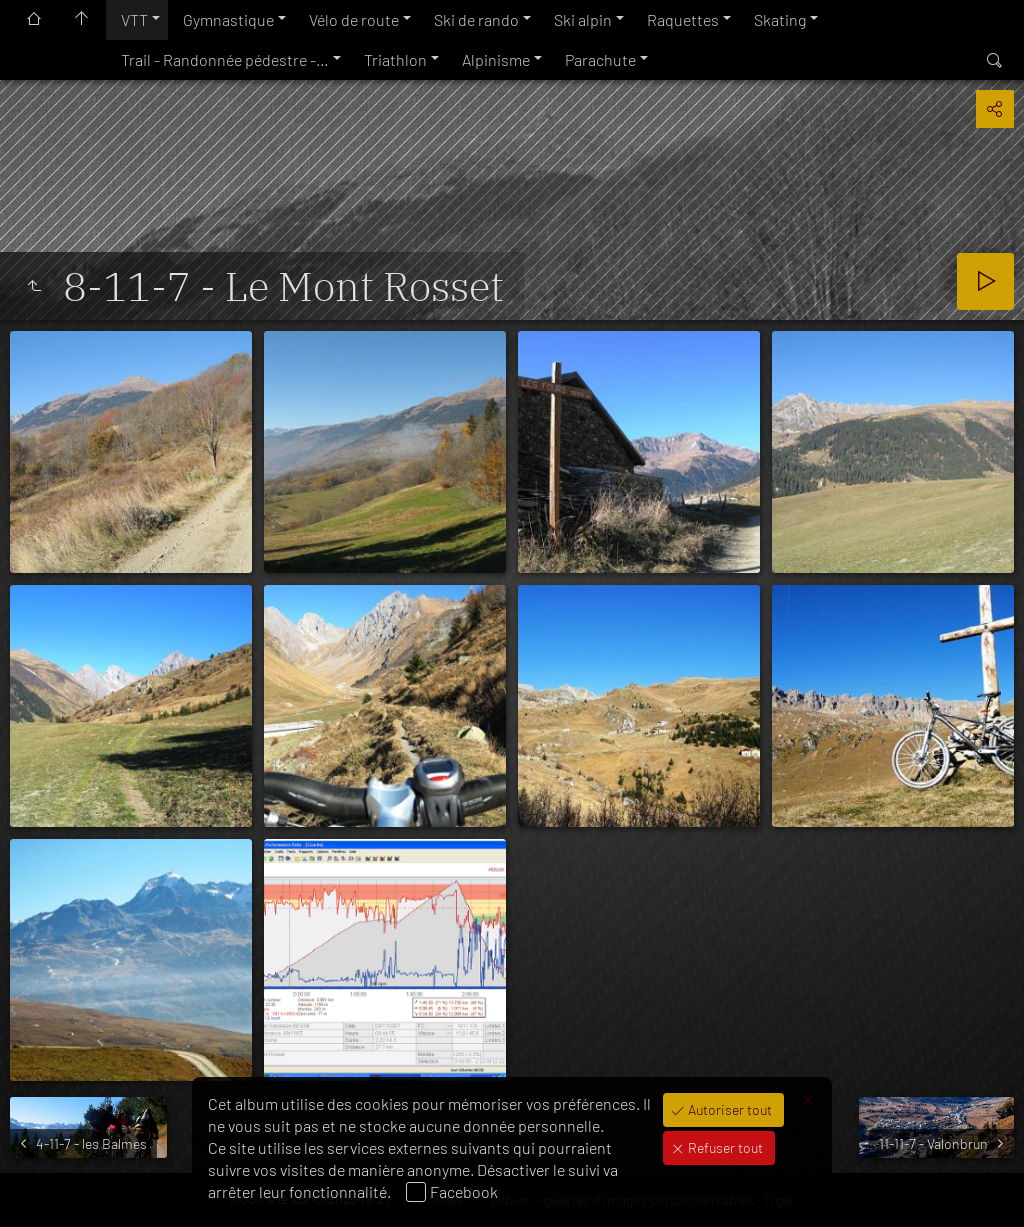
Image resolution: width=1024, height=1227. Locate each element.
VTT (134, 19)
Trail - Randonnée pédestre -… (225, 59)
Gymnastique (228, 19)
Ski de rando (476, 19)
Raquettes (683, 19)
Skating (780, 19)
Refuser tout (724, 1147)
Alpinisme (496, 59)
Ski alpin (583, 19)
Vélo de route (354, 19)
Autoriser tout (728, 1109)
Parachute (600, 59)
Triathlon (395, 59)
